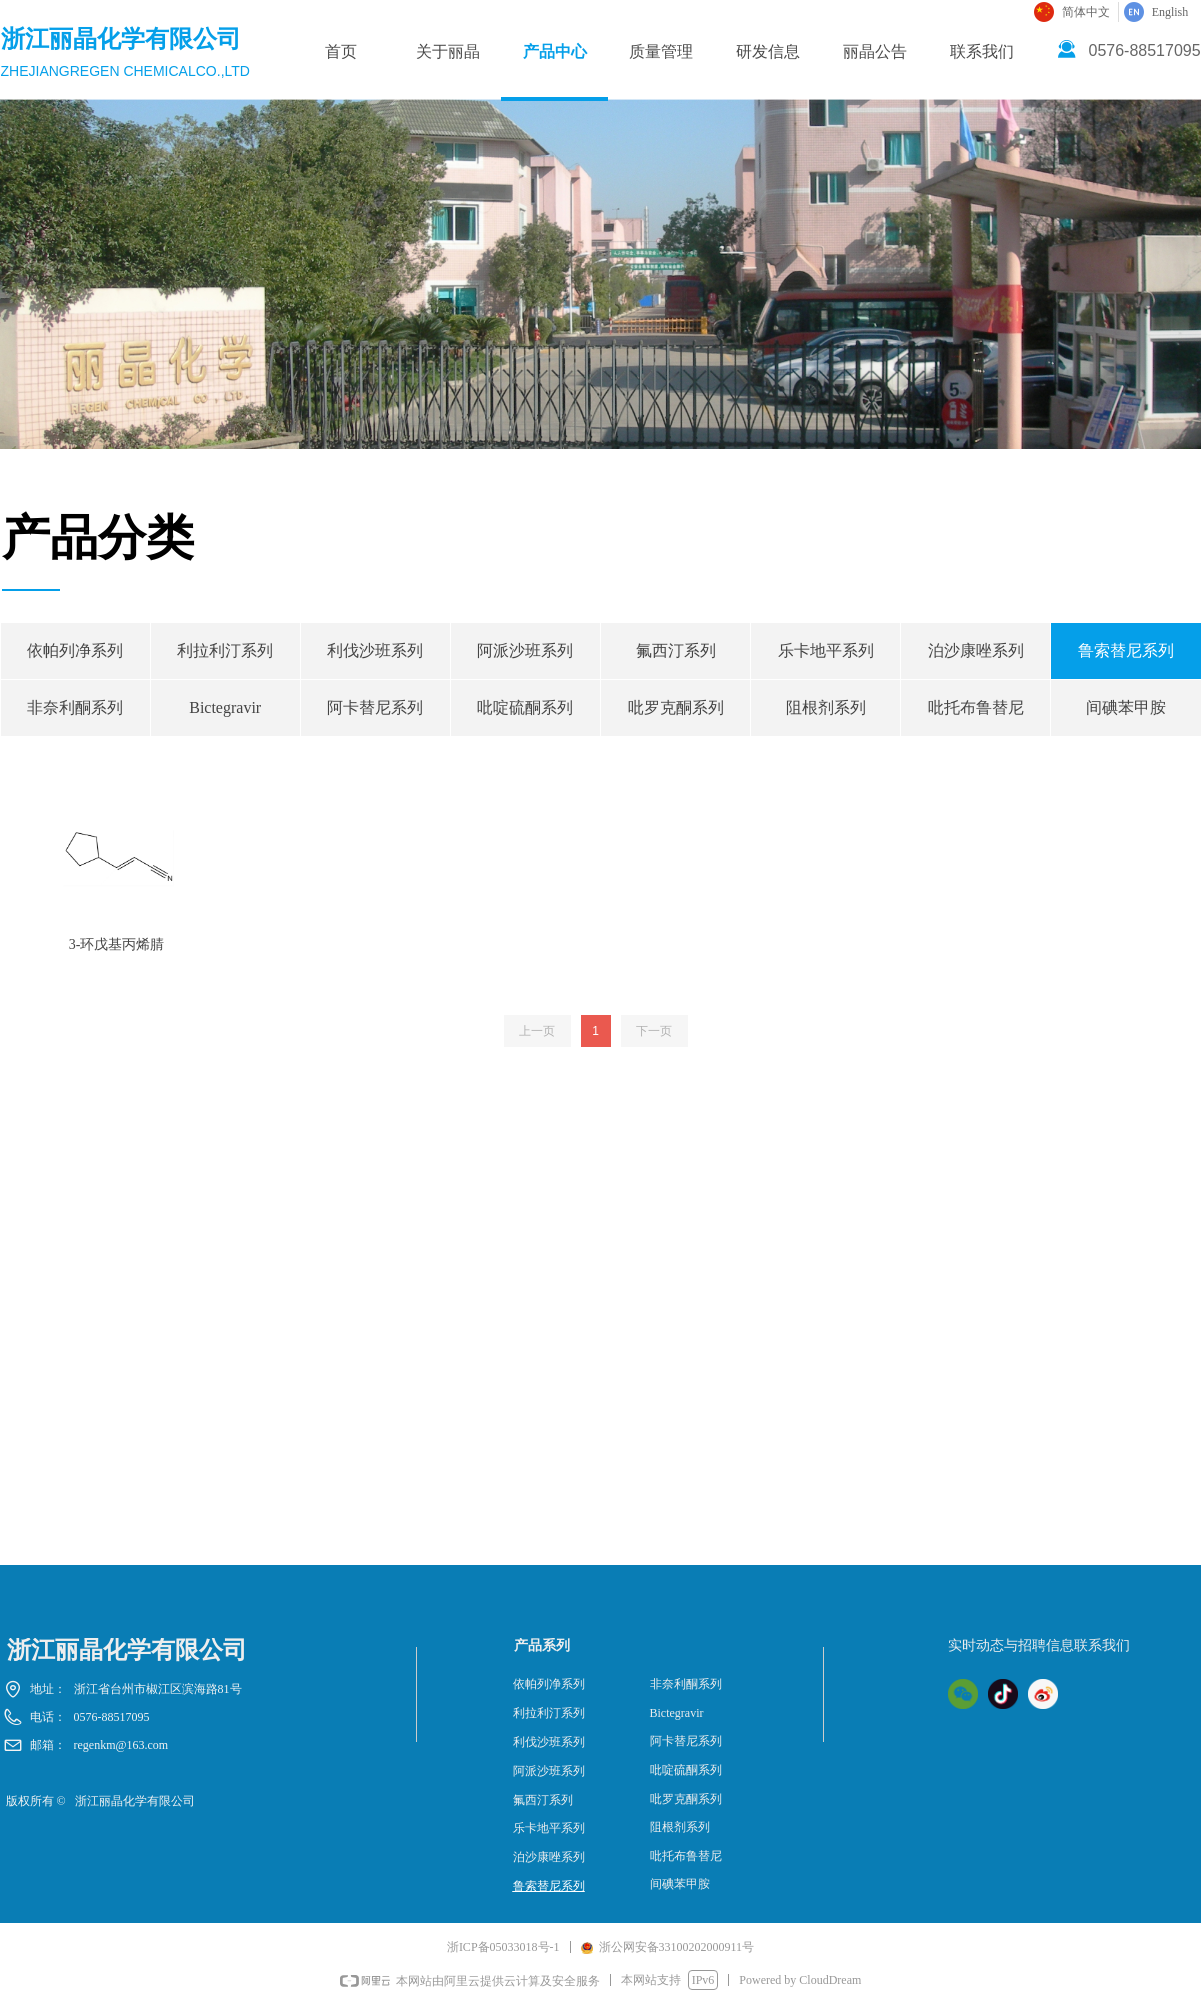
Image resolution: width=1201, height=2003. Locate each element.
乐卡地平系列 (826, 650)
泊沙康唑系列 (976, 650)
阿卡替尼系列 (375, 707)
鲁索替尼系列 (549, 1886)
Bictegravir (225, 707)
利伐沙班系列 (375, 650)
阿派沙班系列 (525, 650)
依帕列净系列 (75, 650)
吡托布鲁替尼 (976, 707)
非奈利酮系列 (75, 707)
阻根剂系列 (826, 707)
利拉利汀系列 (225, 650)
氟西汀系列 (676, 650)
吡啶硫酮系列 (525, 707)
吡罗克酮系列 (676, 707)
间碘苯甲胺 (680, 1884)
